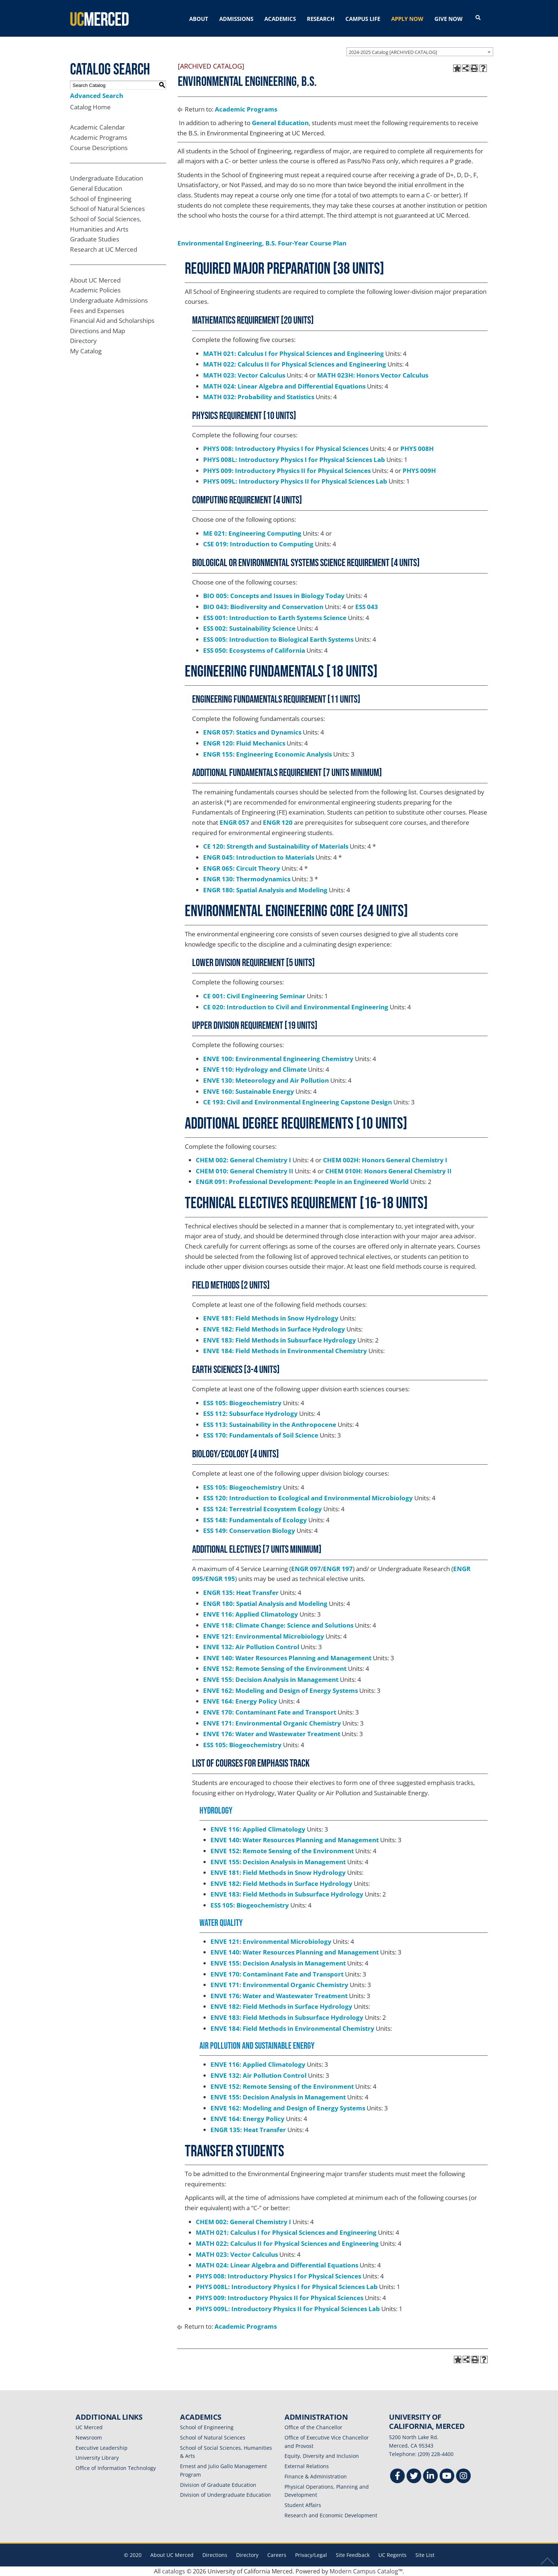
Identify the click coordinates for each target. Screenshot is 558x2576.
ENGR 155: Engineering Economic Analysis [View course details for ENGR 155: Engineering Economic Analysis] (267, 754)
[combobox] (419, 51)
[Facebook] (397, 2476)
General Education (96, 188)
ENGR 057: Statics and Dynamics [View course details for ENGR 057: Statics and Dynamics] (252, 732)
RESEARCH (320, 18)
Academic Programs (98, 137)
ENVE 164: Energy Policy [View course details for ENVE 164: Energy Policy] (240, 1701)
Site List (424, 2554)
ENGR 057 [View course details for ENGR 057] (234, 822)
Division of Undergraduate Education (225, 2494)
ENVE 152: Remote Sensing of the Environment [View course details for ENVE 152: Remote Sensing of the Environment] (274, 1668)
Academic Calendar (97, 127)
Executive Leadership (102, 2447)
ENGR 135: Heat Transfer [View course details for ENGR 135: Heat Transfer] (241, 1592)
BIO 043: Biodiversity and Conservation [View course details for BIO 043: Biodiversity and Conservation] (263, 606)
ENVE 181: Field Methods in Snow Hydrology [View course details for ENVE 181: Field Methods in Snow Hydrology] (270, 1318)
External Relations (306, 2466)
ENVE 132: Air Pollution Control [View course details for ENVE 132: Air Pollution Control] (251, 1647)
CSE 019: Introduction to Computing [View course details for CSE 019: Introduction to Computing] (258, 544)
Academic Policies (95, 290)
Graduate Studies (94, 239)
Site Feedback (353, 2554)
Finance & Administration (315, 2476)
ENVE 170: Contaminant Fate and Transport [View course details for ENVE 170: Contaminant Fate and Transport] (269, 1712)
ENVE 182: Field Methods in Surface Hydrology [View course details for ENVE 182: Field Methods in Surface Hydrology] (274, 1329)
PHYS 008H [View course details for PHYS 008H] (417, 448)
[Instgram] (463, 2476)
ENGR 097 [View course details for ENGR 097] (306, 1568)
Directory (83, 340)
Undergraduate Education (106, 178)
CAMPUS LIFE (362, 18)
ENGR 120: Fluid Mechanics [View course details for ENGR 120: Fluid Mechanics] (244, 743)
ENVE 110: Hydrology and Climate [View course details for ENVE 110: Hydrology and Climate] (254, 1069)
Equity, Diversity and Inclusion (321, 2455)
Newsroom (89, 2437)
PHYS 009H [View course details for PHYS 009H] (419, 470)
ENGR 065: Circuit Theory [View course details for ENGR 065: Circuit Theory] (241, 868)
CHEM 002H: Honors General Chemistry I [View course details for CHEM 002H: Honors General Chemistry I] (385, 1160)
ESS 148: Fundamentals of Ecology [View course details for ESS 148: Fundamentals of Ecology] (255, 1520)
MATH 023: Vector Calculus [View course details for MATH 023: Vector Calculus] (244, 375)
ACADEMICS (280, 18)
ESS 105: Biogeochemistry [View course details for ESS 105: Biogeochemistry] (242, 1403)
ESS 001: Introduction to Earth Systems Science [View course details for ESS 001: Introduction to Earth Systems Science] (274, 617)
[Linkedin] (430, 2476)
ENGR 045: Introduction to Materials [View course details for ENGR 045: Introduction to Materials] (258, 857)
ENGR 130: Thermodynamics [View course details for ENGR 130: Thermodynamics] (246, 879)
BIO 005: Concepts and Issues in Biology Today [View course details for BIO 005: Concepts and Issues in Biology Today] (274, 595)
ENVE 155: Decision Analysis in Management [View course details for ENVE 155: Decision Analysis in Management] (270, 1679)
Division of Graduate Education (218, 2484)
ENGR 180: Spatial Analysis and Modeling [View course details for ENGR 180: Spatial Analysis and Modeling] (265, 890)
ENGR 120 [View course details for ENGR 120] (278, 822)
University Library (97, 2457)
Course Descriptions (99, 147)
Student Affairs (302, 2505)
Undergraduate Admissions (109, 300)
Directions (214, 2554)
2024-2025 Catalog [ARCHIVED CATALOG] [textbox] (393, 52)
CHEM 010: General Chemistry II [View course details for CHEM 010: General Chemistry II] (244, 1171)
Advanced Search (96, 95)
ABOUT (198, 18)
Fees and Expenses (97, 310)
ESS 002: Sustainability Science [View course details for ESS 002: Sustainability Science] (249, 628)
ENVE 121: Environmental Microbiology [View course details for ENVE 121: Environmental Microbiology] (263, 1636)
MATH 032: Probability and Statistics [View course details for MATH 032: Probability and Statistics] (258, 397)
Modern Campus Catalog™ (366, 2571)
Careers (276, 2554)
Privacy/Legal (311, 2554)
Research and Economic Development (330, 2515)
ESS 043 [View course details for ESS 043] (366, 606)
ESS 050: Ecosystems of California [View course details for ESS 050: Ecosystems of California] (254, 650)
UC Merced (89, 2427)
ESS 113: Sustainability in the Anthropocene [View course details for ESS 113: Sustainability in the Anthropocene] (269, 1424)
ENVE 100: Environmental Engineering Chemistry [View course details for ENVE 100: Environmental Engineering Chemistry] (278, 1058)
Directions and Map (97, 331)
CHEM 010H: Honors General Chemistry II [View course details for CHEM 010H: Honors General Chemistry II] (388, 1171)
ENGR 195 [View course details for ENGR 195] (220, 1578)
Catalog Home (90, 107)
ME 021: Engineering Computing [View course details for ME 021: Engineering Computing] (252, 533)
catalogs (173, 2571)
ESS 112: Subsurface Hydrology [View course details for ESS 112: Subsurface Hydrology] (250, 1413)
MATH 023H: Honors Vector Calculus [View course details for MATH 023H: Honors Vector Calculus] (372, 375)
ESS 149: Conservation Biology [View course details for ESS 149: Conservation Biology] (249, 1530)
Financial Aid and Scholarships (112, 320)
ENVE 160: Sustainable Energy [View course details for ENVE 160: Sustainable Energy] (248, 1091)
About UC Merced (95, 280)
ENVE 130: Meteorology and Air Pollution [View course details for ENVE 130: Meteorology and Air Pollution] (266, 1080)
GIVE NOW (448, 18)
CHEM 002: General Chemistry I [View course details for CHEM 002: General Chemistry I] (243, 1160)
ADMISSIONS (236, 18)
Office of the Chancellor (313, 2427)
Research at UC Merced (103, 249)
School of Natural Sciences (107, 208)
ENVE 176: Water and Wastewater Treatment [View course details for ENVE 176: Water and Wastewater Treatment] (271, 1734)
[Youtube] (446, 2476)
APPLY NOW (407, 18)
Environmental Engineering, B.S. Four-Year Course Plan (261, 243)
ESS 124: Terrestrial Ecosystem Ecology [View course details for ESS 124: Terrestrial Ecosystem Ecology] (262, 1509)
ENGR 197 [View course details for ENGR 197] (338, 1568)
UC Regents (392, 2554)
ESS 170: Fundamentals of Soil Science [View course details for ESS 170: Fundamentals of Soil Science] (260, 1435)
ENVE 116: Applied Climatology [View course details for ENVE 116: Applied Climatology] (250, 1614)
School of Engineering (100, 198)
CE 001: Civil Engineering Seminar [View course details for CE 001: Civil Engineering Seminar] (254, 996)
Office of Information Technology (116, 2467)
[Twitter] (413, 2476)
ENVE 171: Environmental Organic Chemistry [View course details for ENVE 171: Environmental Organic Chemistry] (272, 1723)
